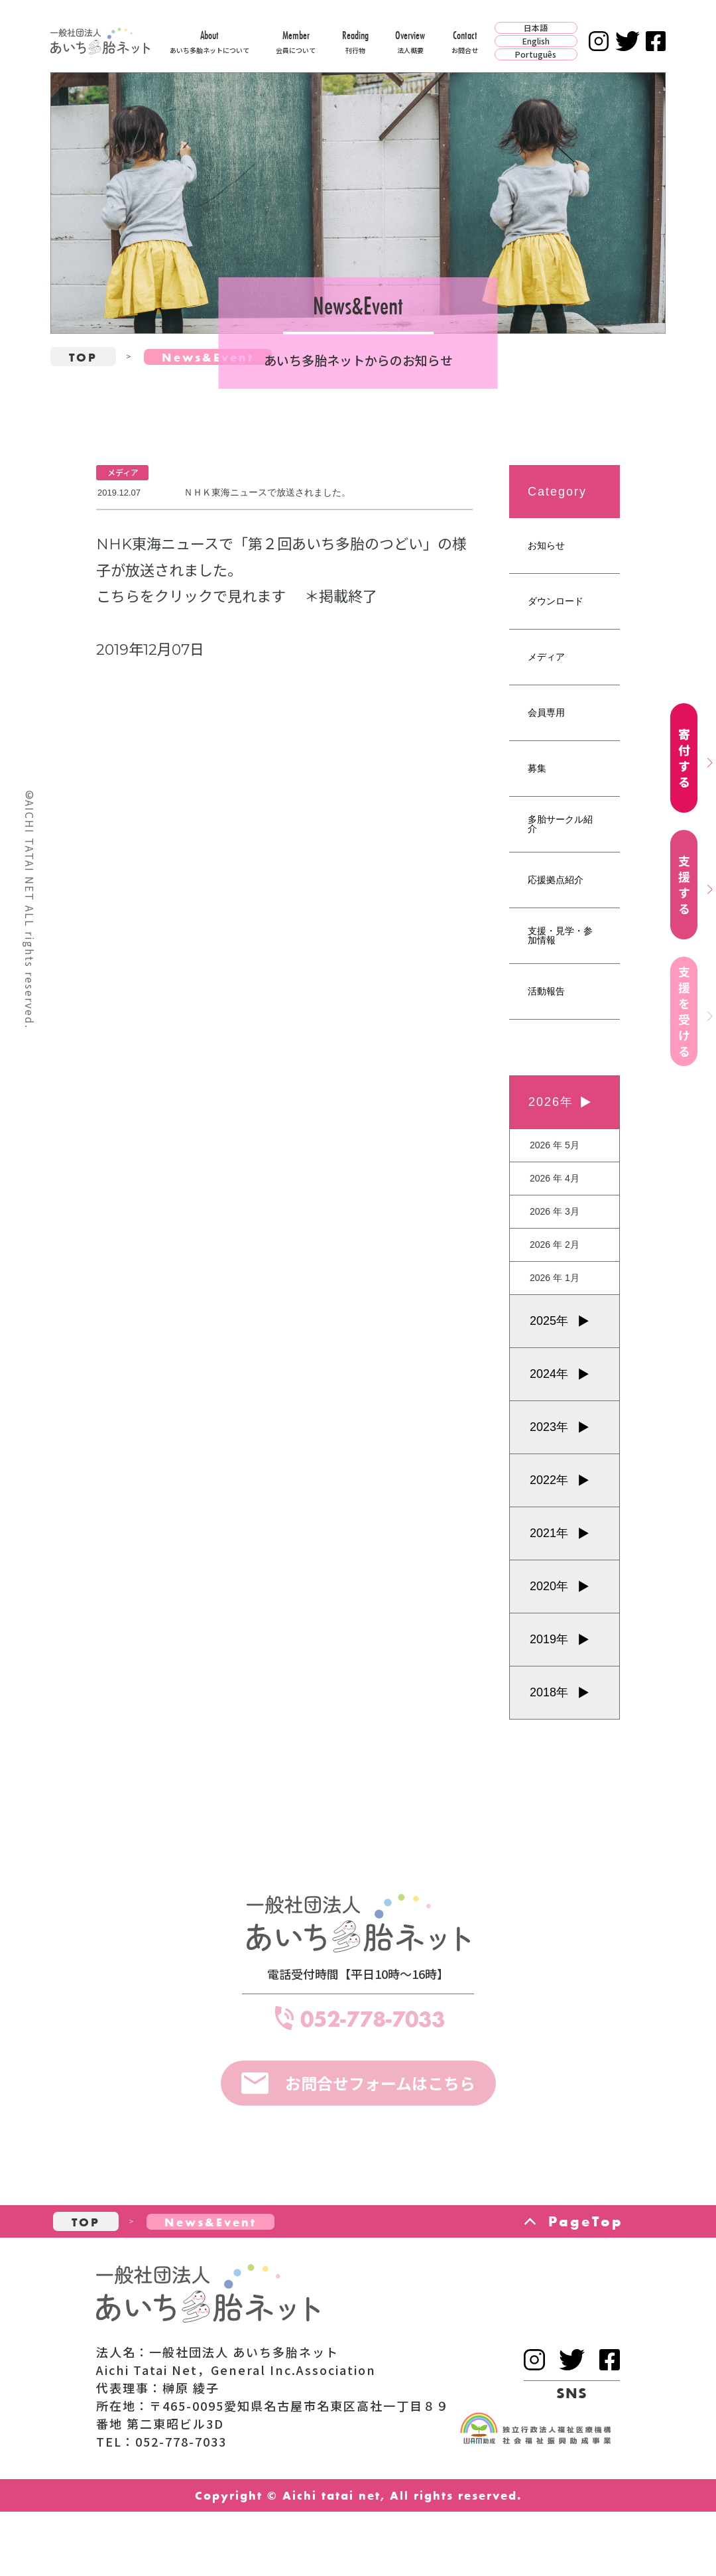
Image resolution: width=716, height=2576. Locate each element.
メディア (546, 656)
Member (296, 41)
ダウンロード (555, 601)
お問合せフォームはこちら (380, 2082)
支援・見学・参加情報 (560, 935)
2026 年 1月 (554, 1277)
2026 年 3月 (554, 1211)
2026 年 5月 (554, 1145)
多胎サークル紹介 (560, 824)
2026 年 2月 (554, 1244)
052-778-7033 (372, 2018)
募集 (537, 768)
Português (535, 54)
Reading (355, 41)
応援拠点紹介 (555, 879)
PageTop (585, 2221)
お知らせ (546, 545)
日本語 (536, 27)
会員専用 (546, 712)
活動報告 (546, 991)
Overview (410, 41)
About (209, 41)
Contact (464, 41)
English (536, 40)
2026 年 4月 (554, 1178)
